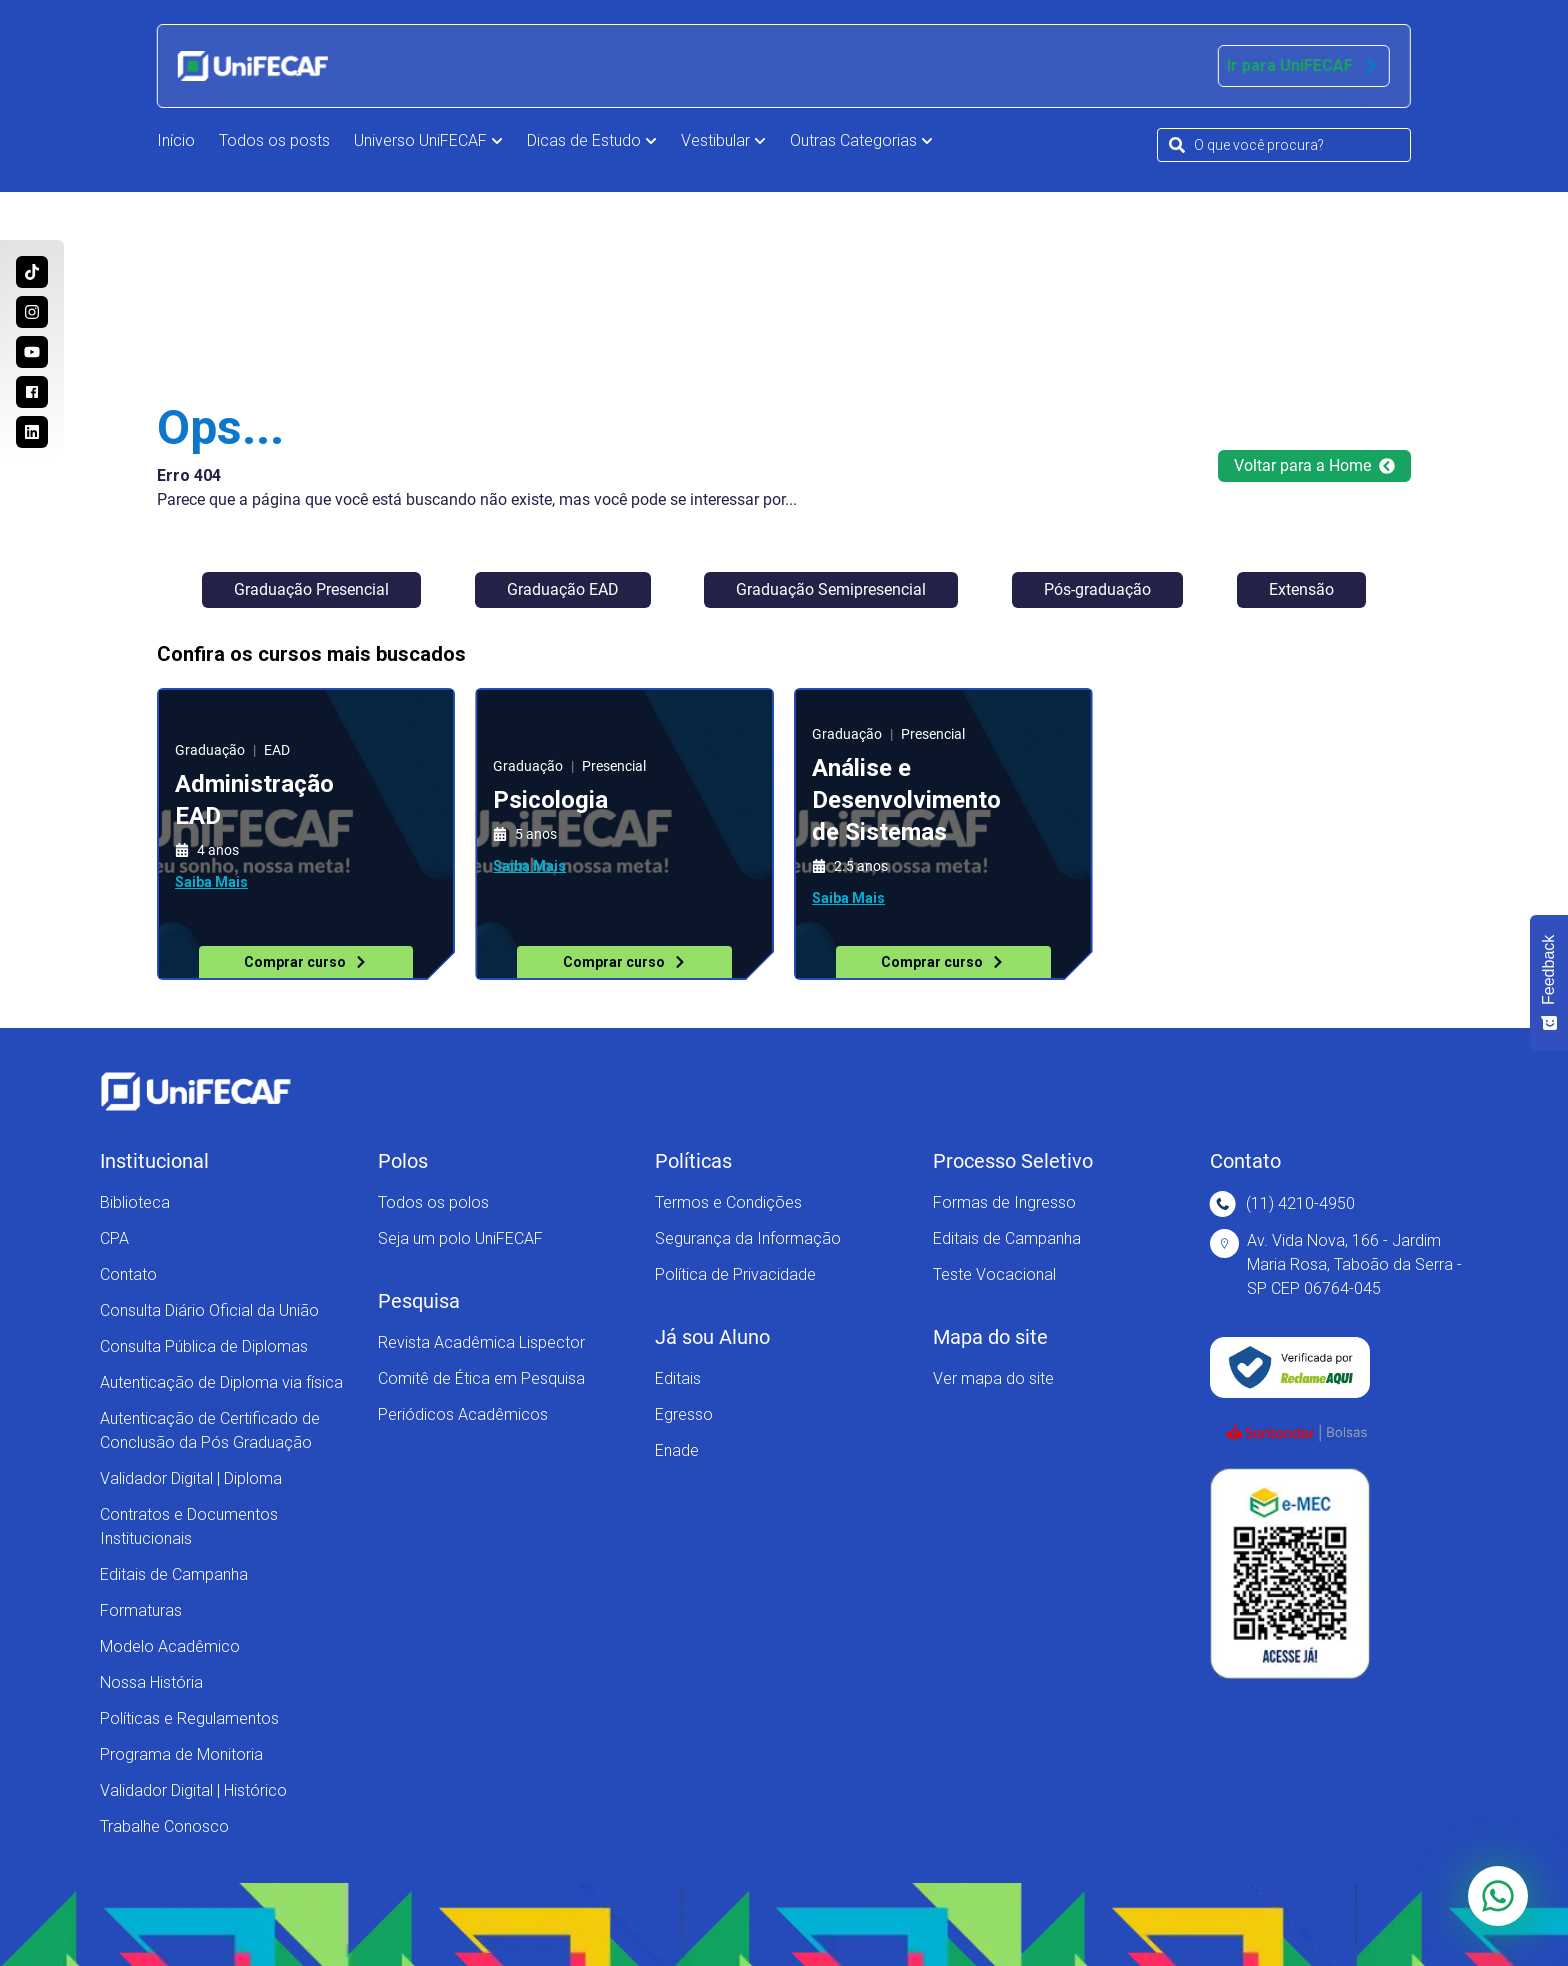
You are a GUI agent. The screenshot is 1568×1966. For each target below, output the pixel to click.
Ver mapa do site (993, 1378)
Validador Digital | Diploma (191, 1478)
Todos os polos (433, 1202)
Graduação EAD (563, 589)
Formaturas (141, 1610)
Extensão (1301, 589)
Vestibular (723, 140)
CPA (114, 1238)
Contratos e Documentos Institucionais (189, 1526)
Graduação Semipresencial (831, 589)
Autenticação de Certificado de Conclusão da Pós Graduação (210, 1430)
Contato (128, 1274)
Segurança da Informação (748, 1238)
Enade (677, 1450)
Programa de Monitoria (181, 1754)
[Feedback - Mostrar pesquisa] (1549, 983)
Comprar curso (306, 962)
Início (176, 140)
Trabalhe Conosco (164, 1826)
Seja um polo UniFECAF (460, 1238)
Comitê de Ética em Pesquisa (481, 1378)
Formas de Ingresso (1004, 1202)
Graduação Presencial (311, 589)
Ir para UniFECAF (1304, 66)
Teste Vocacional (994, 1274)
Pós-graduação (1097, 589)
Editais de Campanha (174, 1574)
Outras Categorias (861, 140)
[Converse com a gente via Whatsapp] (1498, 1896)
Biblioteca (135, 1202)
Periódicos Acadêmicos (463, 1414)
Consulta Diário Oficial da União (209, 1310)
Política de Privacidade (735, 1274)
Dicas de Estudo (592, 140)
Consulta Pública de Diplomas (204, 1346)
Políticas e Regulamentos (189, 1718)
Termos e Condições (728, 1202)
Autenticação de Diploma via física (221, 1382)
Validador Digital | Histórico (193, 1790)
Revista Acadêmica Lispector (481, 1342)
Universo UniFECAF (428, 140)
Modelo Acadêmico (170, 1646)
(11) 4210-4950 (1282, 1204)
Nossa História (151, 1682)
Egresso (684, 1414)
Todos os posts (274, 140)
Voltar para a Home (1314, 465)
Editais (678, 1378)
